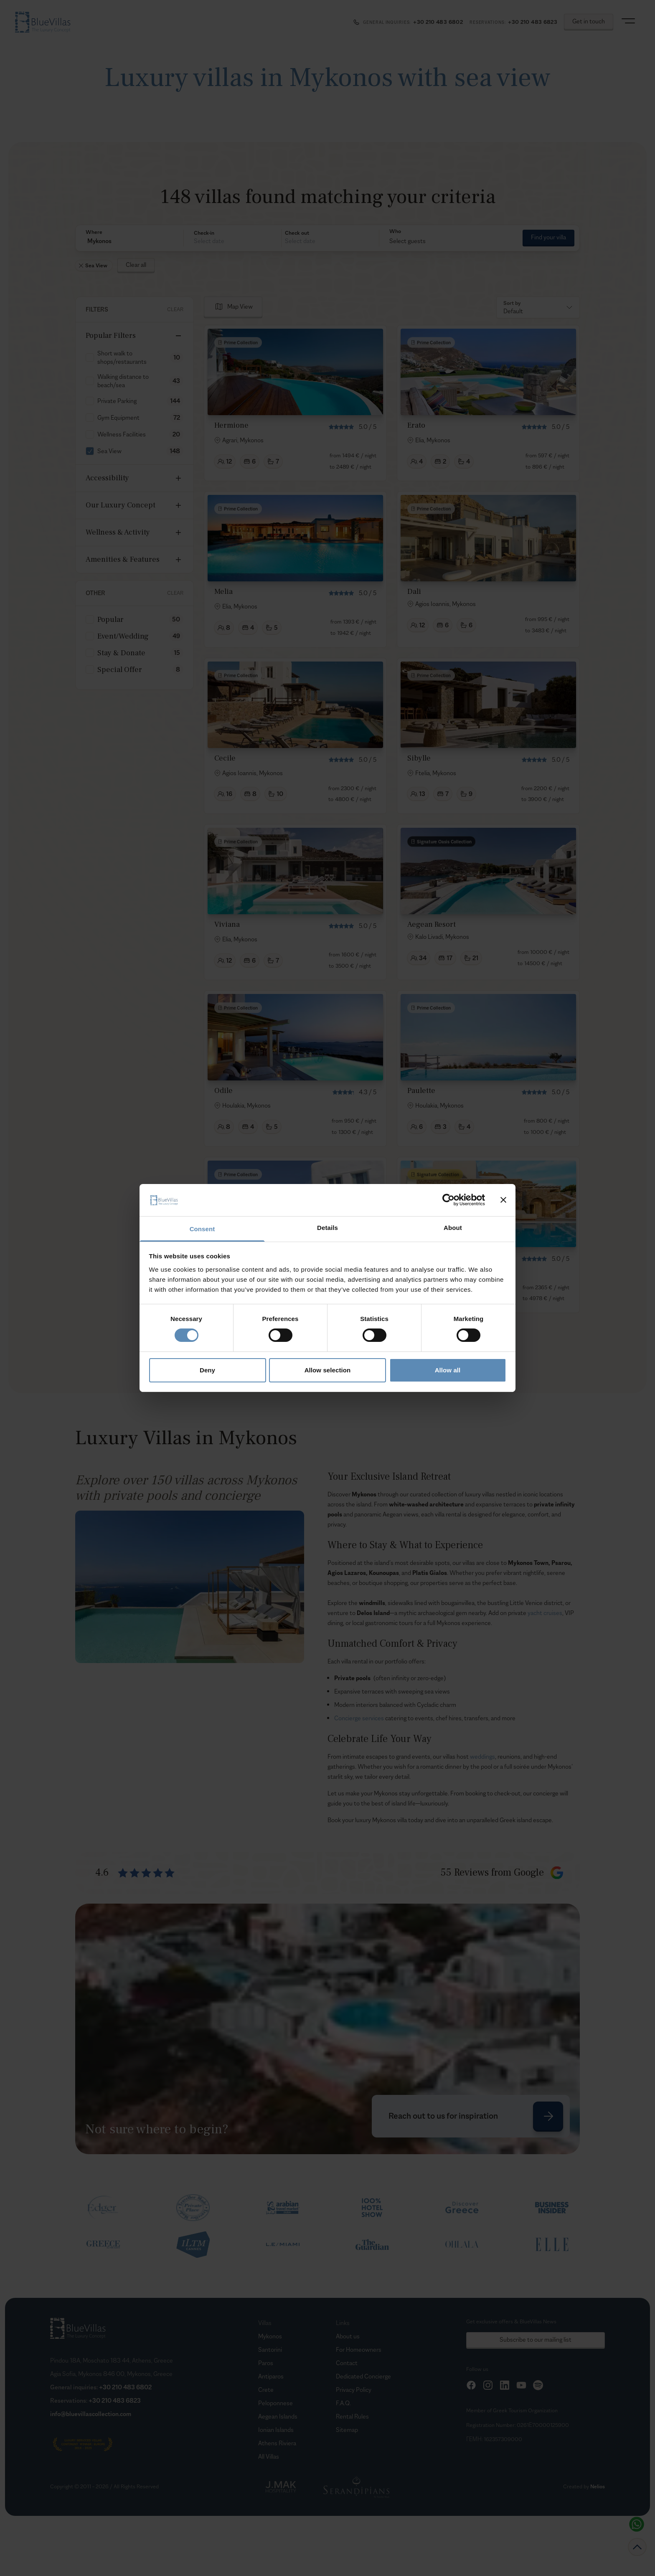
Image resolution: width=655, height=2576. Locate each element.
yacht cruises (545, 1613)
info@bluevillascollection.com (90, 2414)
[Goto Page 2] (392, 1339)
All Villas (268, 2456)
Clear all (136, 265)
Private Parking (117, 401)
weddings (482, 1756)
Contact (347, 2363)
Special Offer (119, 669)
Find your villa (548, 237)
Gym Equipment (118, 417)
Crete (266, 2389)
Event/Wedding (123, 636)
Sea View (109, 451)
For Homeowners (358, 2349)
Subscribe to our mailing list (535, 2339)
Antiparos (271, 2376)
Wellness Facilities (121, 434)
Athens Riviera (277, 2443)
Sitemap (347, 2430)
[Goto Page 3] (412, 1339)
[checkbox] (90, 357)
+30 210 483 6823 (115, 2400)
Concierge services (359, 1718)
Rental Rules (352, 2416)
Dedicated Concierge (363, 2376)
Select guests (407, 241)
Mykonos (270, 2336)
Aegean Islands (277, 2416)
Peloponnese (275, 2403)
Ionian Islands (276, 2430)
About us (348, 2336)
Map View (240, 306)
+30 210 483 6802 (125, 2387)
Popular (110, 619)
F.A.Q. (343, 2403)
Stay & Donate (121, 653)
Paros (265, 2363)
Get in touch (588, 21)
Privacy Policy (353, 2389)
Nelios (597, 2486)
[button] (129, 241)
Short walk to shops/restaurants (122, 357)
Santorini (270, 2349)
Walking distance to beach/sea (123, 381)
